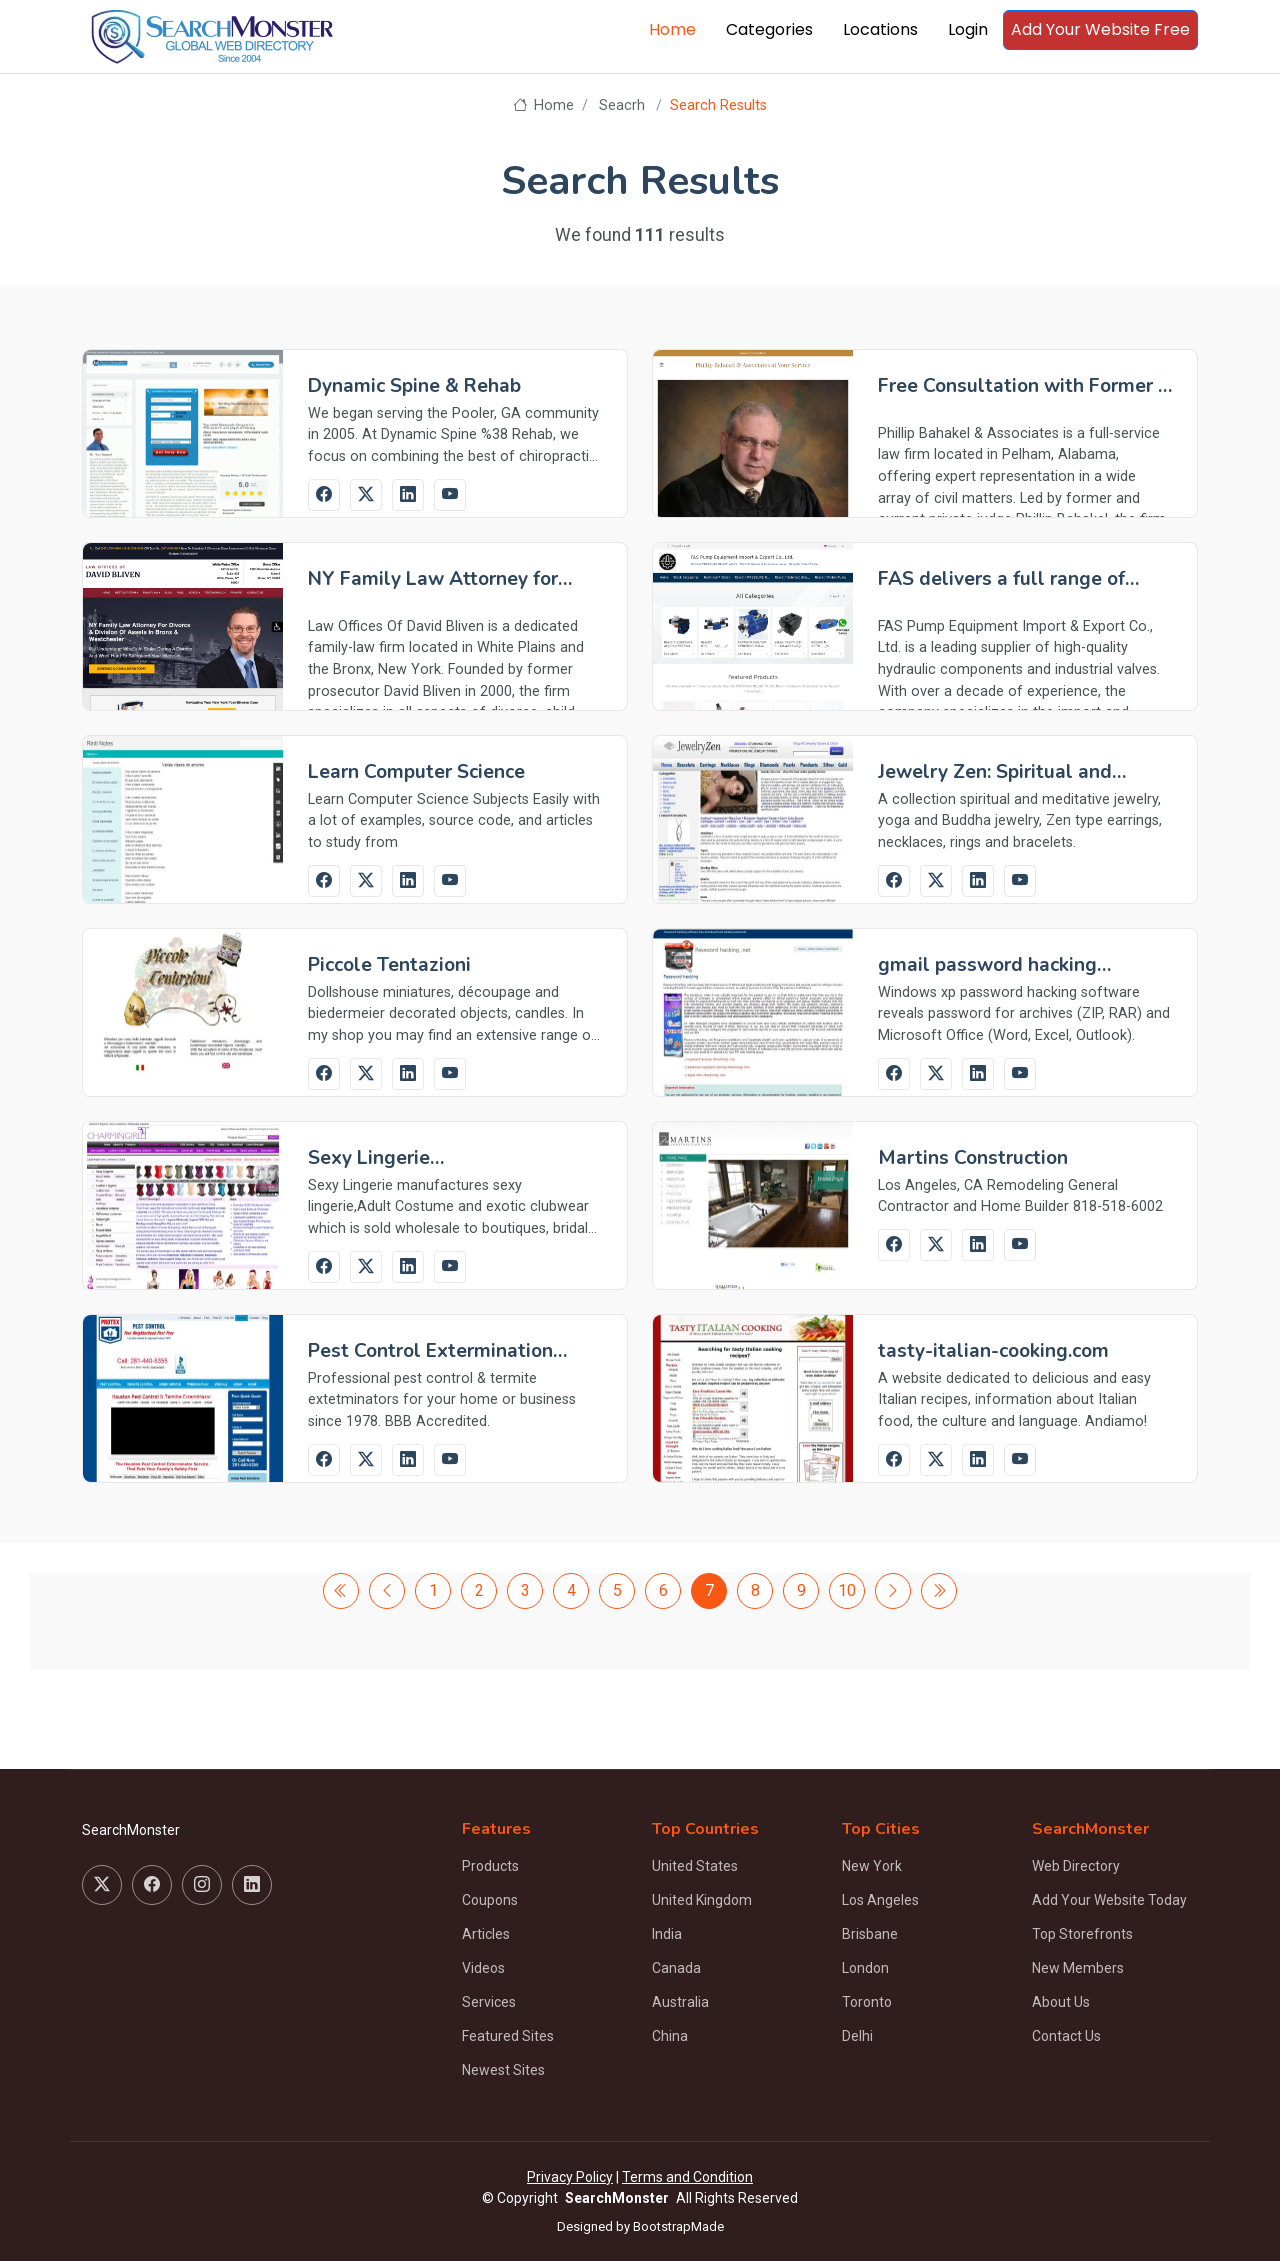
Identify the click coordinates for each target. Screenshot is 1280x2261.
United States (695, 1866)
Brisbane (870, 1934)
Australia (680, 2002)
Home (672, 29)
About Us (1061, 2002)
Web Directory (1076, 1866)
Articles (486, 1934)
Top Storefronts (1082, 1934)
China (670, 2036)
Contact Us (1066, 2036)
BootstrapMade (678, 2226)
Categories (769, 29)
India (667, 1934)
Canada (676, 1968)
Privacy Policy (570, 2177)
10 (847, 1590)
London (865, 1968)
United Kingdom (702, 1900)
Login (968, 29)
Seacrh (622, 105)
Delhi (857, 2036)
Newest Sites (503, 2070)
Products (490, 1866)
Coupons (490, 1900)
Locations (880, 29)
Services (489, 2002)
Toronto (867, 2002)
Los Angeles (880, 1900)
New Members (1078, 1968)
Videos (483, 1968)
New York (872, 1866)
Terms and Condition (687, 2177)
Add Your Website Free (1100, 29)
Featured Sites (508, 2036)
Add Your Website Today (1109, 1900)
